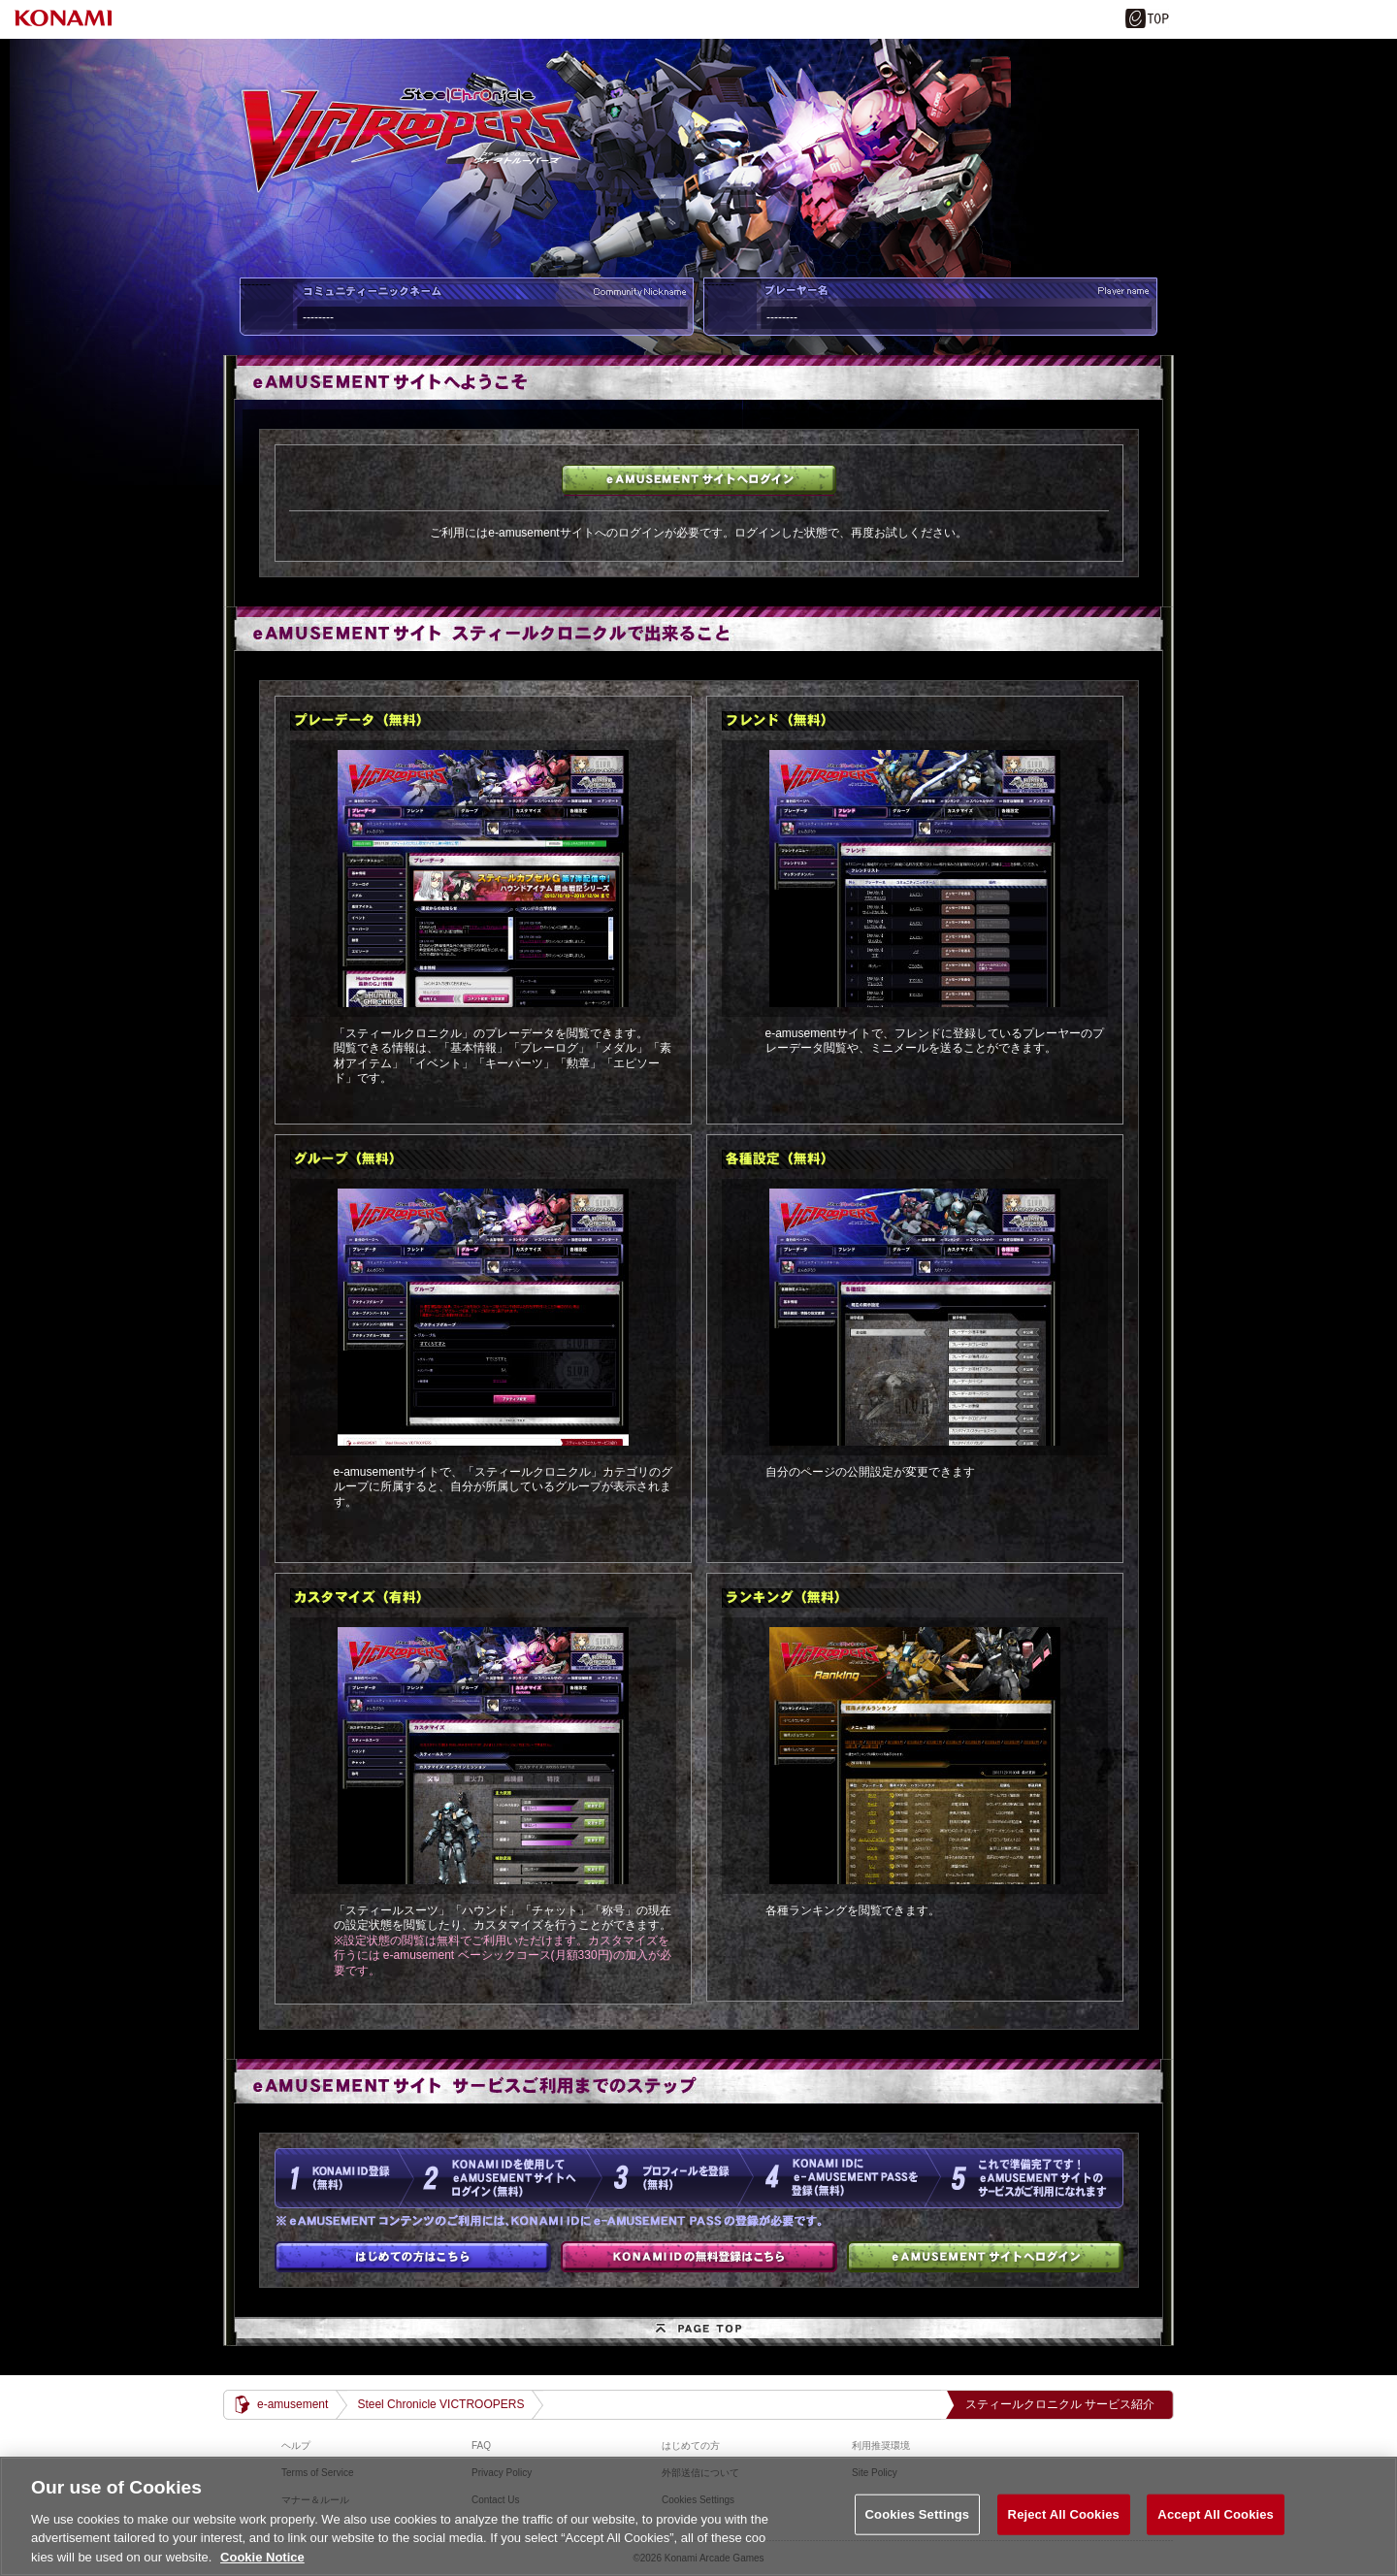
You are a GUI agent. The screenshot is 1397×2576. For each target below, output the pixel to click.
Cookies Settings (917, 2532)
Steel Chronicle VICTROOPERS (440, 2404)
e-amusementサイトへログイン (699, 480)
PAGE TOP (698, 2331)
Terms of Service (317, 2472)
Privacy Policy (501, 2472)
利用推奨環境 (881, 2445)
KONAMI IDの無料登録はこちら (699, 2256)
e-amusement (292, 2404)
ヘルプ (295, 2445)
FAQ (481, 2445)
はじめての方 (413, 2256)
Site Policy (874, 2472)
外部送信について (700, 2472)
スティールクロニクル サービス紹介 (1059, 2404)
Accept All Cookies (1215, 2532)
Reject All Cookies (1064, 2532)
